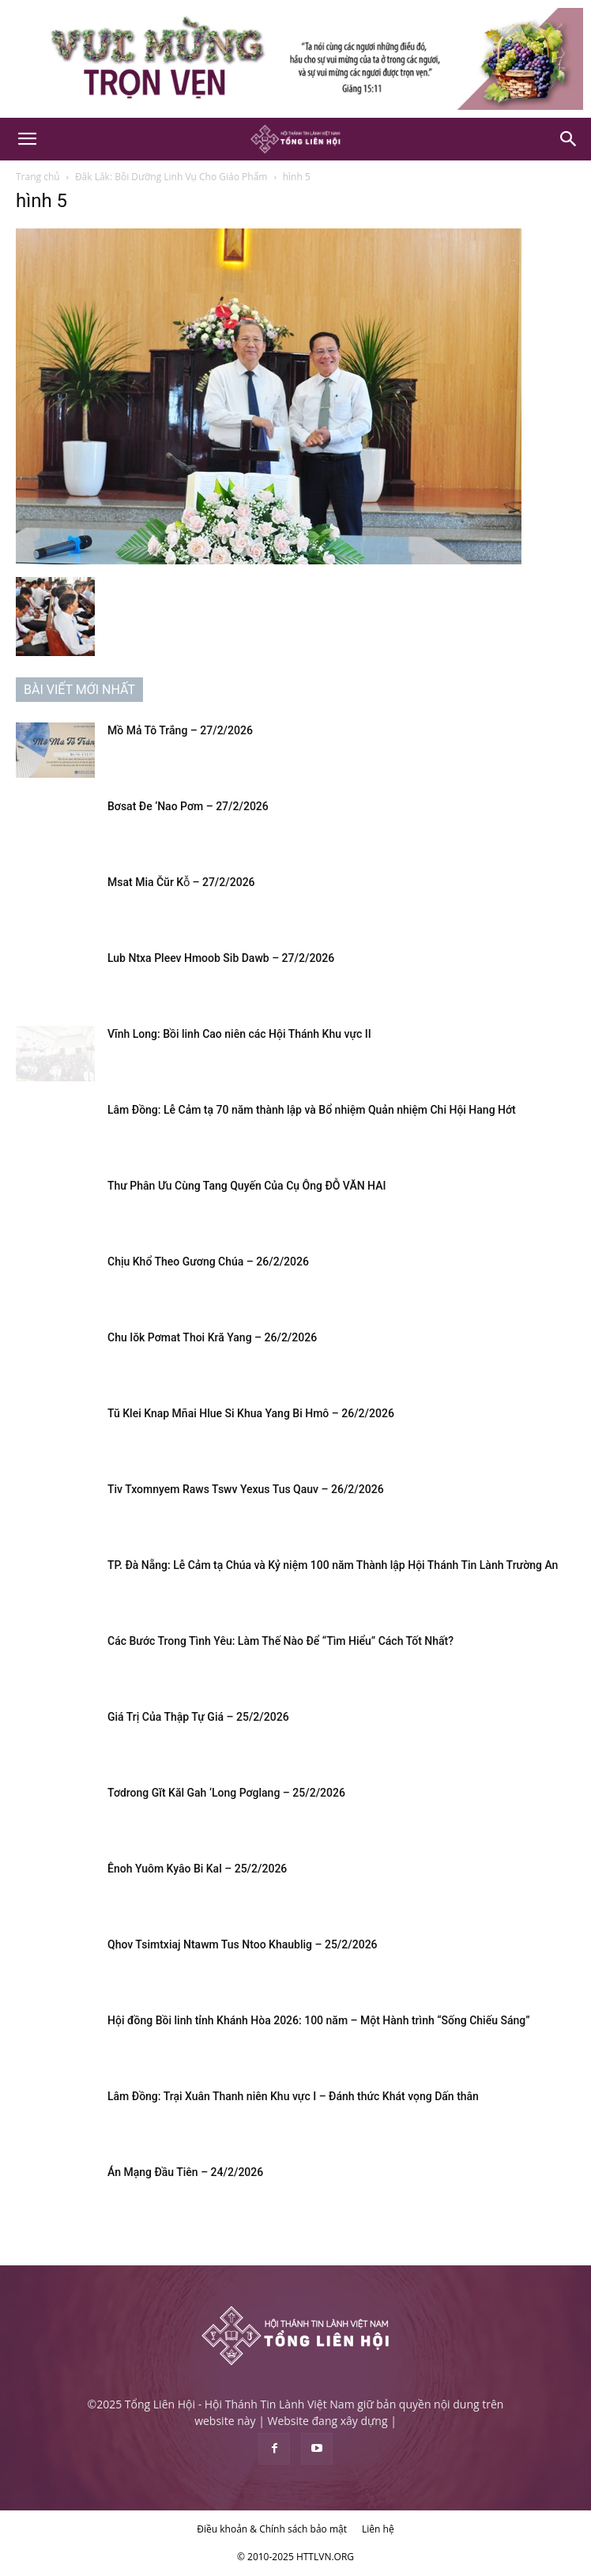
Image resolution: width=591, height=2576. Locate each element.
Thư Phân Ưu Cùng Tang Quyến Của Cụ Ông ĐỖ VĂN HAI (246, 1185)
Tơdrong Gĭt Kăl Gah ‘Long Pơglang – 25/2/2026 (226, 1792)
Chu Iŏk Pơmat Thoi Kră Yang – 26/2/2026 (212, 1337)
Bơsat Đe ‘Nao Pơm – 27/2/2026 (188, 806)
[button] (27, 139)
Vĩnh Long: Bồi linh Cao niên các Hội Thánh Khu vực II (239, 1034)
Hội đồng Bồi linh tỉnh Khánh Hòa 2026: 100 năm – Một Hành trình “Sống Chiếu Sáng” (318, 2020)
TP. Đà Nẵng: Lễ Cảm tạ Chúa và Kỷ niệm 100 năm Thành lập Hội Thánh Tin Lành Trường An (332, 1565)
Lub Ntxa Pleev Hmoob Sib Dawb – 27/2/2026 (220, 958)
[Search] (569, 139)
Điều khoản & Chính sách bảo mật (272, 2529)
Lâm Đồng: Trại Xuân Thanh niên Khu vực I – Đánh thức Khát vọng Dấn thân (293, 2096)
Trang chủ (38, 176)
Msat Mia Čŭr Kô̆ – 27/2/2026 (181, 882)
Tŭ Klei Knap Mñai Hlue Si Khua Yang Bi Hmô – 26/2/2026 (250, 1413)
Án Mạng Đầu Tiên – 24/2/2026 (185, 2172)
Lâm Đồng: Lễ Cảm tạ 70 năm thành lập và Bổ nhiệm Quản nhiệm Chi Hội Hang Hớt (311, 1109)
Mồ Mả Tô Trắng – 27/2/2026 (180, 730)
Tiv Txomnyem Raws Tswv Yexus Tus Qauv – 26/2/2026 (245, 1489)
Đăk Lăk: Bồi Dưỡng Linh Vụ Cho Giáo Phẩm (171, 176)
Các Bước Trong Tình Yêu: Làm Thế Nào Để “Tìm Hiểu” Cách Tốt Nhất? (280, 1641)
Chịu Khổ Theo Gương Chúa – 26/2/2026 (208, 1261)
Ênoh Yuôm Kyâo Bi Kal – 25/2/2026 (197, 1868)
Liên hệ (378, 2529)
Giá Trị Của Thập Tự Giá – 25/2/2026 (198, 1716)
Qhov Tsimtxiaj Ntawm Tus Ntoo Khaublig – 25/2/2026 (242, 1944)
